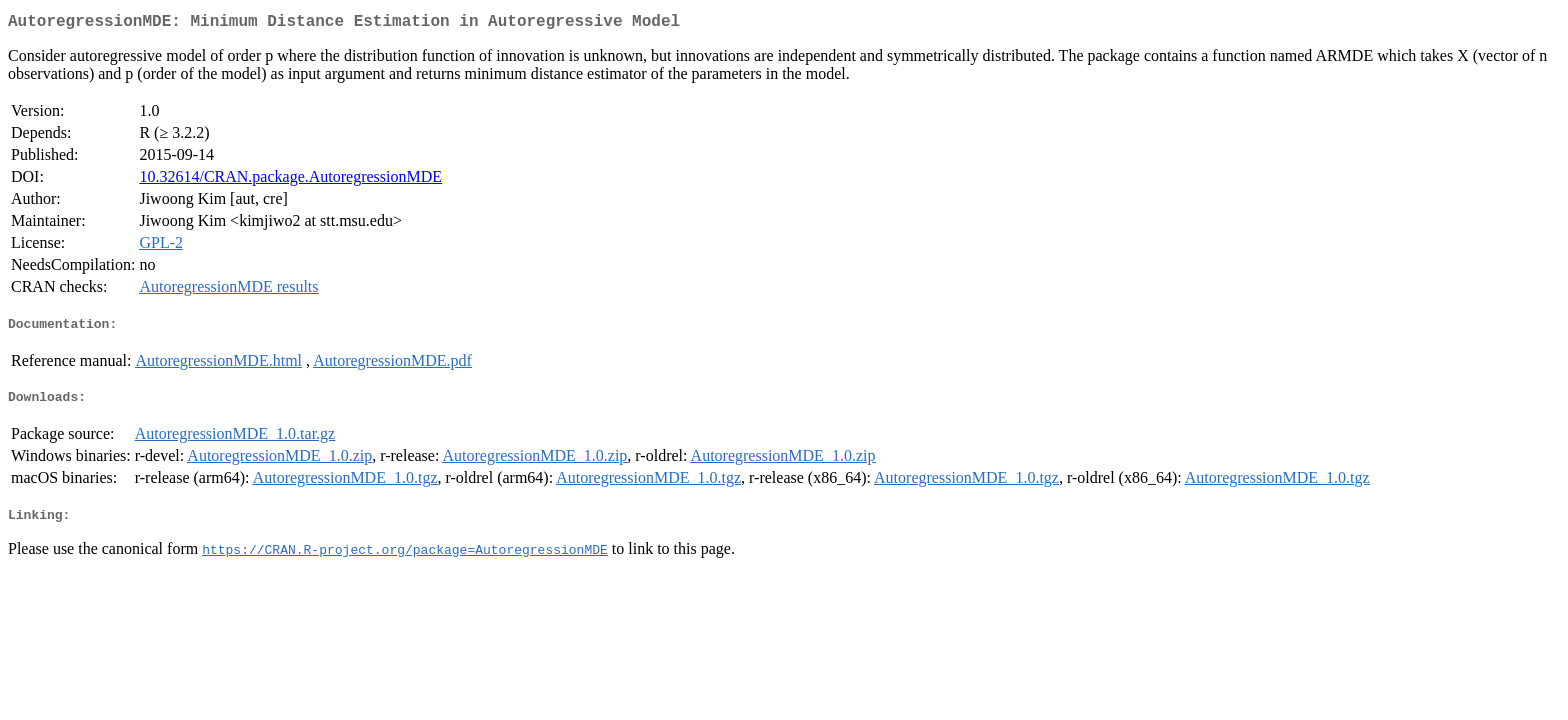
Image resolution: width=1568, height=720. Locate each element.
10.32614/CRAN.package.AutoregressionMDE (290, 180)
